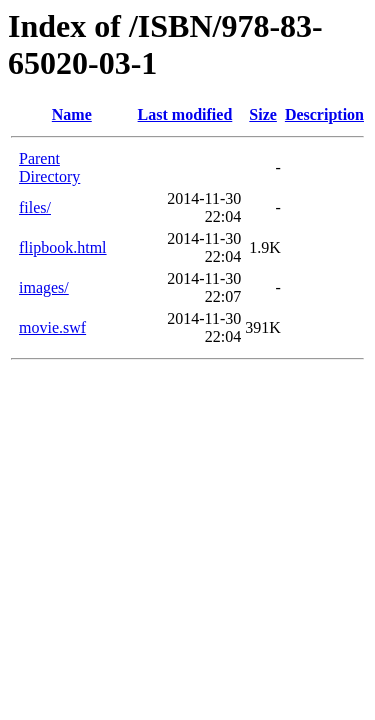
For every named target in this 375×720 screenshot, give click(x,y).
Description (324, 114)
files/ (35, 207)
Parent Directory (49, 167)
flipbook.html (63, 247)
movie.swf (52, 327)
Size (263, 114)
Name (72, 114)
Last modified (185, 114)
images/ (44, 287)
